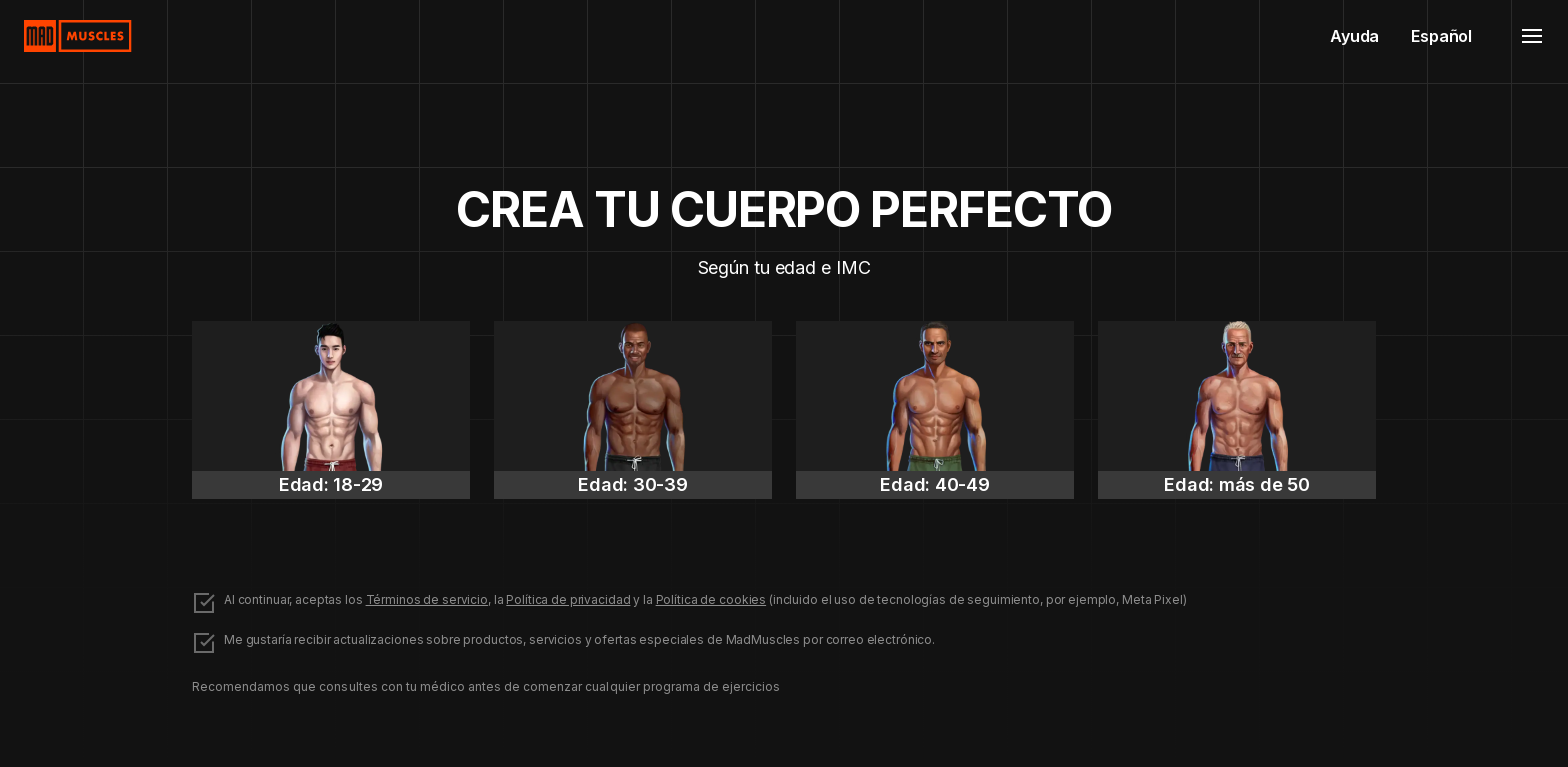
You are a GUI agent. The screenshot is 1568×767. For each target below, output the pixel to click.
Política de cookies (711, 599)
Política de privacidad (568, 599)
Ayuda (1354, 36)
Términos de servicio (427, 599)
